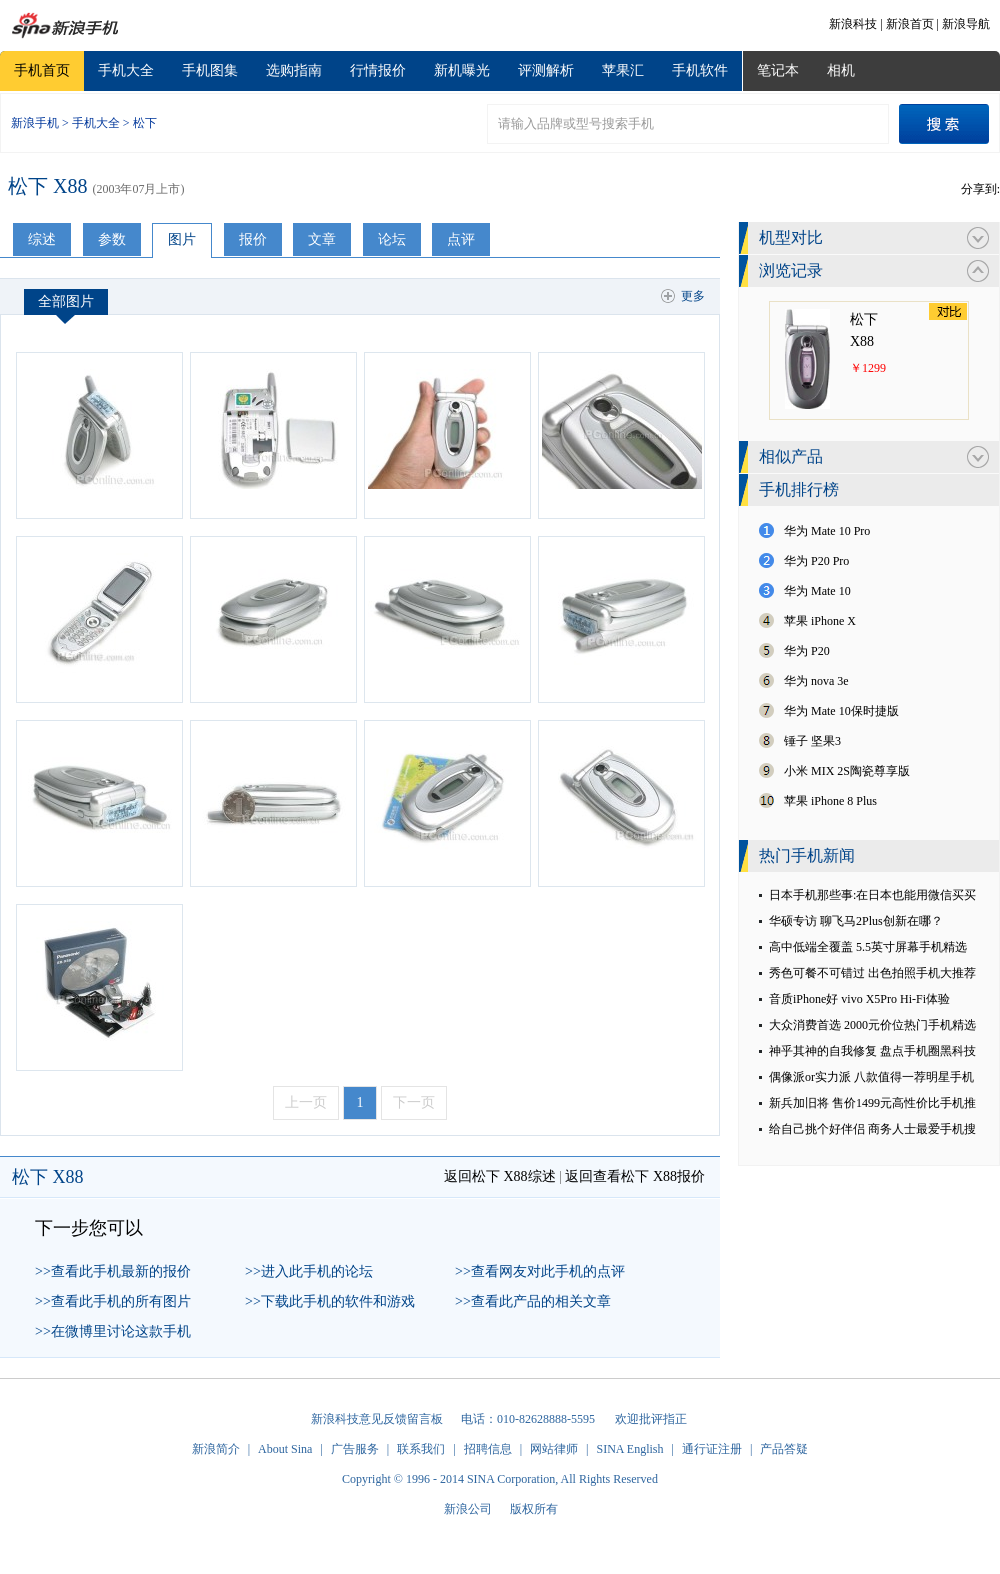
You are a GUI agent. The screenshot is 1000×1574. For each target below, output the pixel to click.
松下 (145, 123)
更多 (693, 296)
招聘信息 (488, 1449)
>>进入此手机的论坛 (309, 1271)
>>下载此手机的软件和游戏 (330, 1301)
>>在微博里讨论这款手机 (113, 1331)
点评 (461, 239)
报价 (253, 239)
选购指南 (294, 70)
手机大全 (126, 70)
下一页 (414, 1102)
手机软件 (700, 70)
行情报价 (378, 70)
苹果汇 (623, 70)
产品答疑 (784, 1449)
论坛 (392, 239)
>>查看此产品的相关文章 (533, 1301)
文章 (322, 239)
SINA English (629, 1449)
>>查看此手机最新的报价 (113, 1271)
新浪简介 (216, 1449)
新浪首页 (910, 24)
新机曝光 (462, 70)
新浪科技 (853, 24)
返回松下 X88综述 (500, 1176)
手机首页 (42, 70)
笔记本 (778, 70)
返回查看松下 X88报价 (635, 1176)
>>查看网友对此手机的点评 (540, 1271)
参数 (112, 239)
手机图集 (210, 70)
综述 (42, 239)
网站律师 (554, 1449)
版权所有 (534, 1509)
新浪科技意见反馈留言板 (377, 1419)
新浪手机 (35, 123)
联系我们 (421, 1449)
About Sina (285, 1449)
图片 (182, 239)
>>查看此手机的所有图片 (113, 1301)
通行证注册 (712, 1449)
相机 (841, 70)
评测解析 (546, 70)
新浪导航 (966, 24)
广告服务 (355, 1449)
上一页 (306, 1102)
